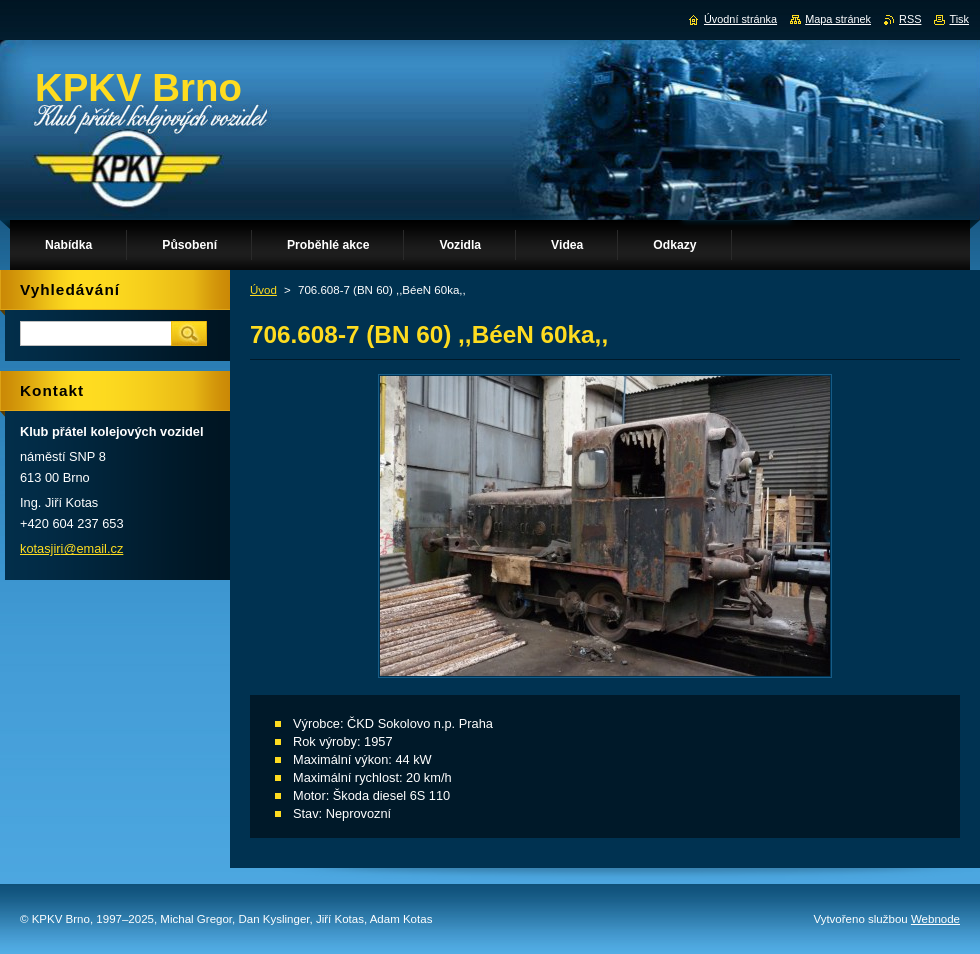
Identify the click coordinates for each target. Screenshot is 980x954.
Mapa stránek (838, 19)
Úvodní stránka (740, 19)
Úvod (263, 290)
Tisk (959, 19)
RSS (910, 19)
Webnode (935, 919)
